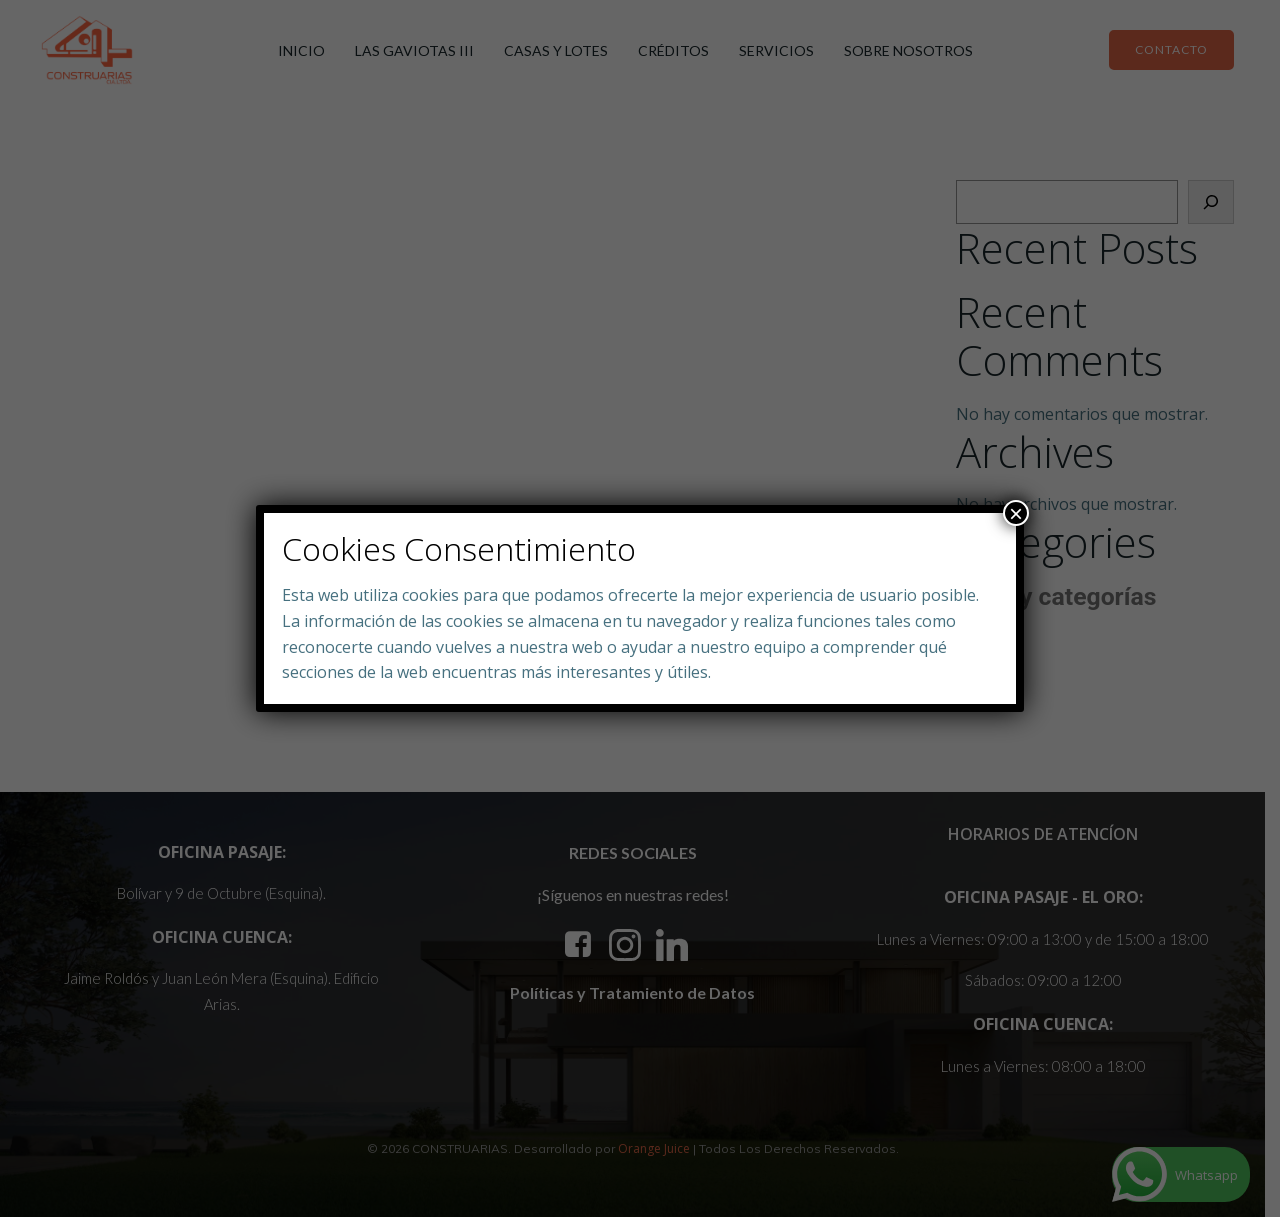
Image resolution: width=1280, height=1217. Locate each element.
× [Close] (1016, 513)
